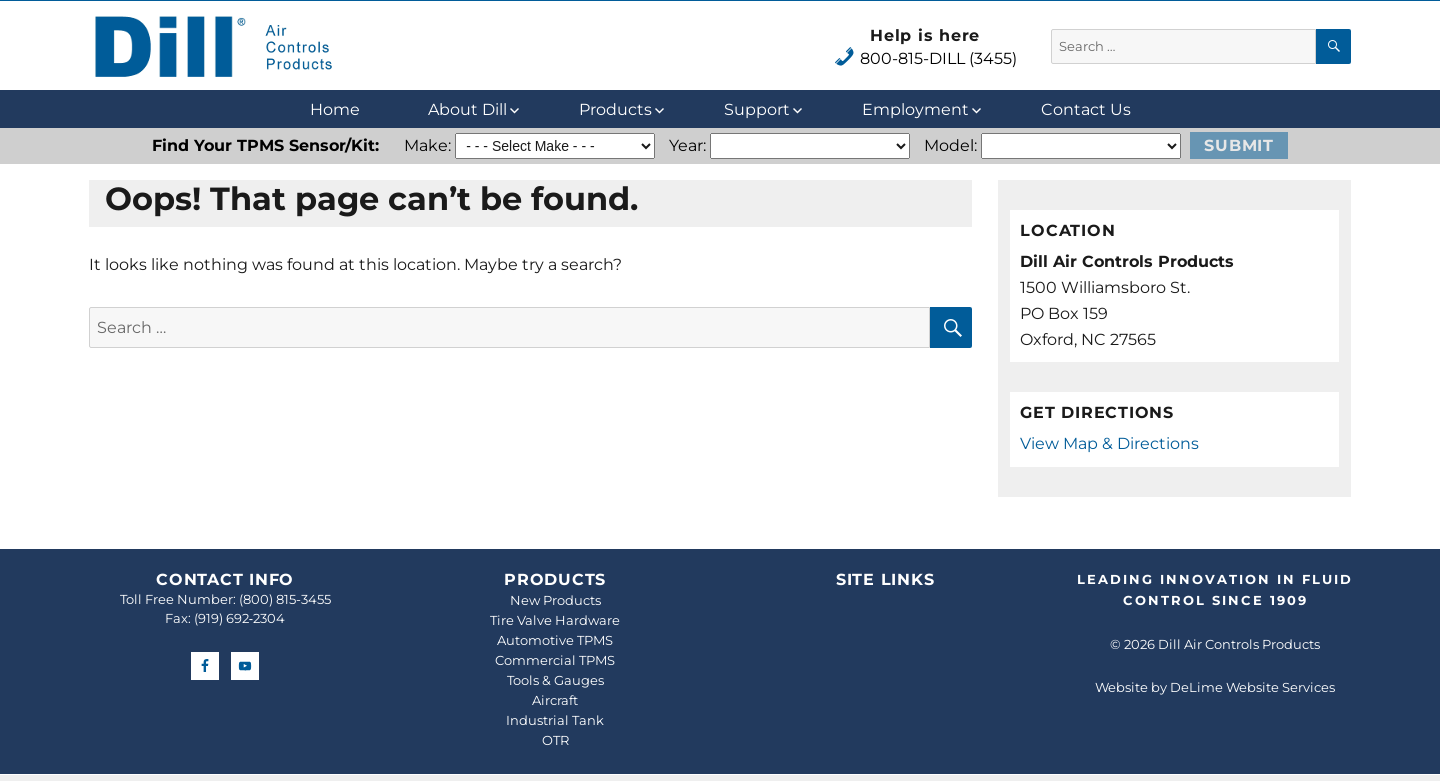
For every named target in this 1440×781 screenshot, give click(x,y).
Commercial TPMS (555, 660)
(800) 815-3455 (285, 599)
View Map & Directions (1109, 443)
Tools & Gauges (555, 680)
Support (757, 109)
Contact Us (1086, 109)
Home (335, 109)
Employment (915, 109)
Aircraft (555, 700)
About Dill (467, 109)
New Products (555, 600)
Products (615, 109)
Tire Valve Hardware (555, 620)
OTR (555, 740)
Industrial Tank (555, 720)
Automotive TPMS (555, 640)
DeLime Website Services (1252, 687)
